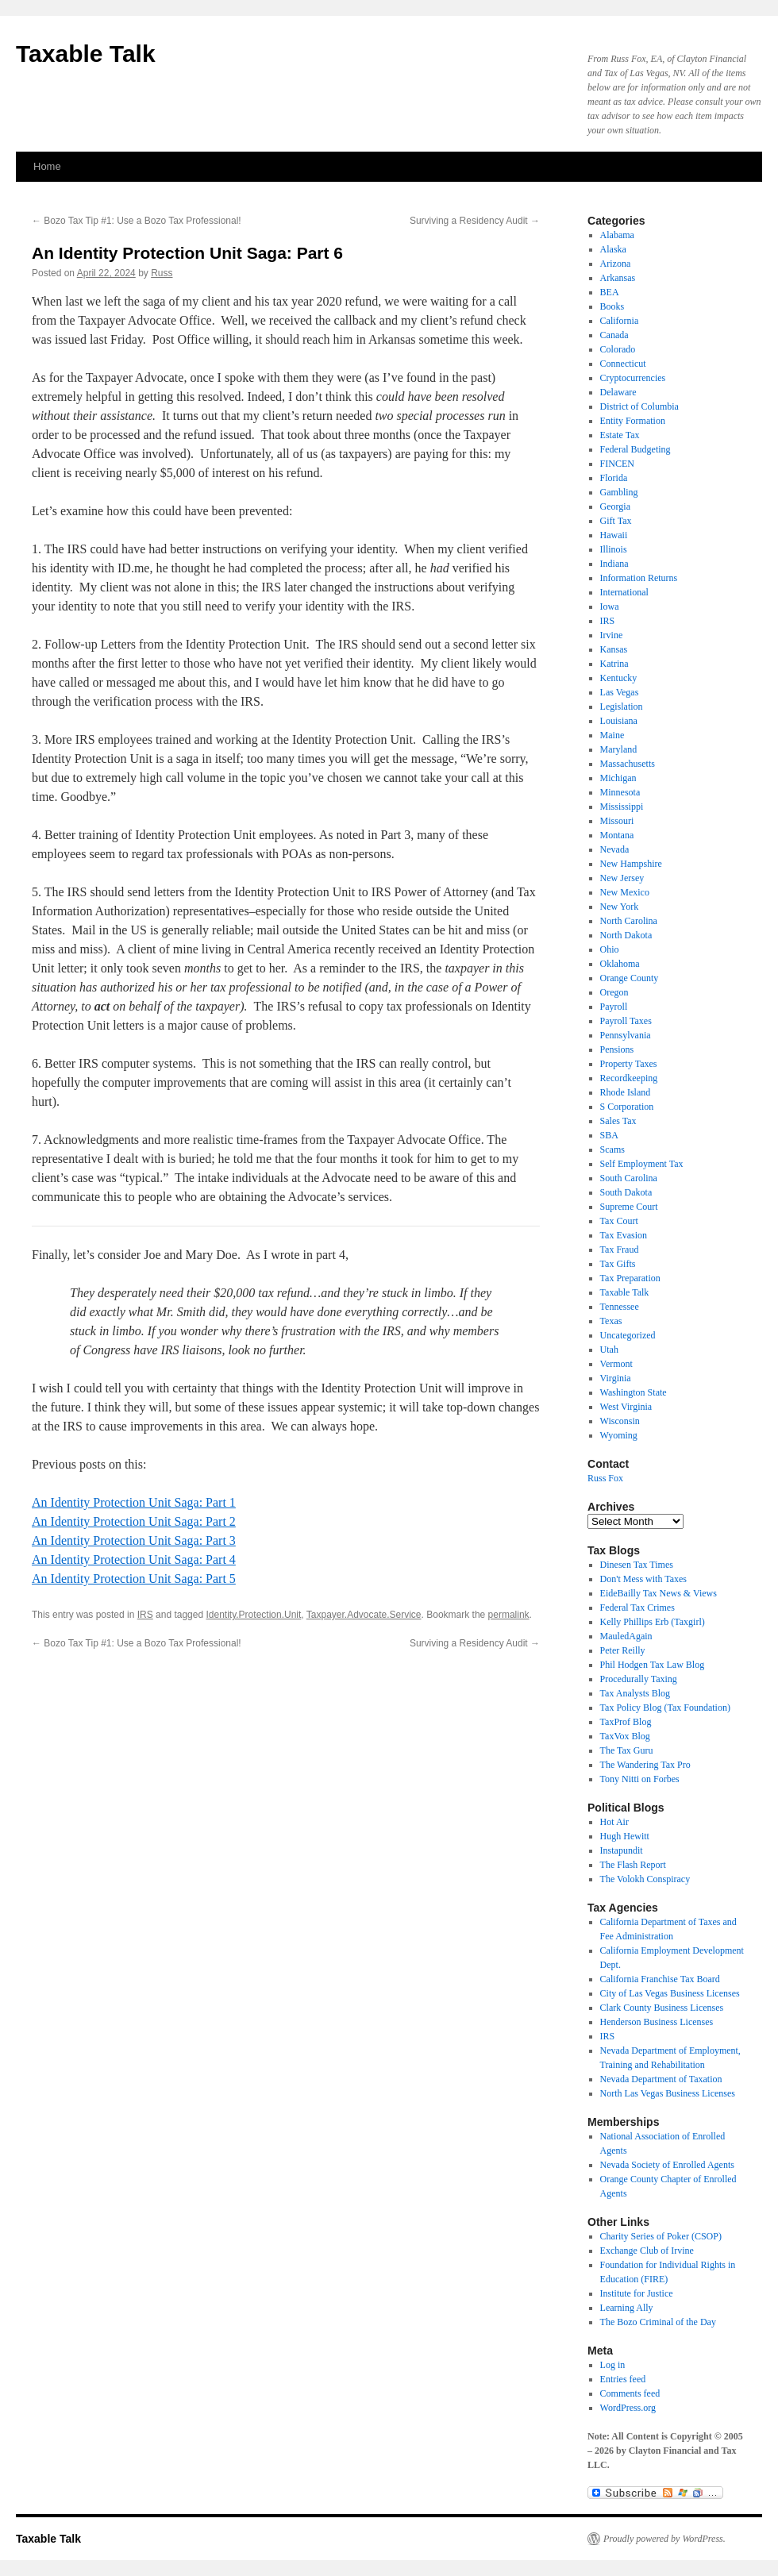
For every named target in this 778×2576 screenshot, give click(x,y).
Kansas (614, 649)
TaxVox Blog (625, 1736)
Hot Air (614, 1821)
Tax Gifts (618, 1263)
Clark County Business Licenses (662, 2007)
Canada (614, 335)
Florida (614, 477)
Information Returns (639, 577)
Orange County (629, 978)
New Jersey (622, 878)
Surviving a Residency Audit (475, 220)
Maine (612, 735)
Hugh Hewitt (624, 1836)
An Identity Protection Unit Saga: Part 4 (134, 1559)
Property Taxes (628, 1063)
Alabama (617, 235)
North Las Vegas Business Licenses (667, 2093)
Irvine (611, 635)
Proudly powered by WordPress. (664, 2538)
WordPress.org (628, 2407)
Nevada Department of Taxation (661, 2079)
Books (612, 306)
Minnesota (620, 792)
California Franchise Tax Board (660, 1979)
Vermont (616, 1363)
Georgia (615, 506)
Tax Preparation (630, 1278)
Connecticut (623, 363)
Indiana (614, 563)
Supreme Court (629, 1206)
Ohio (609, 949)
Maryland (618, 749)
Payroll (614, 1006)
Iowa (609, 606)
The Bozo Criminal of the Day (658, 2322)
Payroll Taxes (626, 1020)
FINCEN (617, 463)
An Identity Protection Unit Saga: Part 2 (134, 1521)
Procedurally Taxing (638, 1679)
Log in (613, 2364)
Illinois (613, 549)
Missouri (617, 820)
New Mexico (624, 892)
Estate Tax (620, 435)
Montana (617, 835)
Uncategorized (628, 1335)
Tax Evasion (623, 1235)
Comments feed (630, 2393)
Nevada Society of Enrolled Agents (667, 2164)
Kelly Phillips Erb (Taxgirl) (652, 1621)
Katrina (614, 663)
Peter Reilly (622, 1650)
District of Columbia (639, 406)
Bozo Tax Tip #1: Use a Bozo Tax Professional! (136, 220)
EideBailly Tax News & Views (658, 1593)
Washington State (633, 1392)
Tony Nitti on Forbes (640, 1779)
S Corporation (627, 1106)
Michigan (618, 778)
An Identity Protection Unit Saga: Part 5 (134, 1578)
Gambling (619, 492)
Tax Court (619, 1220)
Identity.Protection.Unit (253, 1614)
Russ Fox (605, 1478)
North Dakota (626, 935)
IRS (145, 1614)
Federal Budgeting (635, 449)
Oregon (614, 992)
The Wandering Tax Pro (645, 1764)
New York (619, 906)
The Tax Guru (626, 1750)
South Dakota (626, 1192)
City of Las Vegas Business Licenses (670, 1993)
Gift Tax (616, 520)
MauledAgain (626, 1636)
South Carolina (628, 1178)
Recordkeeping (629, 1078)
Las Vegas (619, 692)
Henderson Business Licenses (657, 2021)
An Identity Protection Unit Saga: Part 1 (134, 1502)
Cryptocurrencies (633, 377)
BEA (609, 292)
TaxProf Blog (626, 1721)
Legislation (621, 706)
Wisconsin (620, 1421)
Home (47, 166)
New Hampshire (631, 863)
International (624, 592)
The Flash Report (633, 1864)
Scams (612, 1149)
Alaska (613, 249)
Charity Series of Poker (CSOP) (661, 2236)
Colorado (618, 349)
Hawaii (614, 535)
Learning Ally (626, 2307)
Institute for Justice (636, 2293)
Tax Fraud (619, 1249)
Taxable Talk (86, 53)
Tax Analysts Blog (635, 1693)
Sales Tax (618, 1120)
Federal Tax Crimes (637, 1607)
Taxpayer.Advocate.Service (364, 1614)
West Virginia (626, 1406)
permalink (509, 1614)
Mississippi (622, 806)
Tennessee (619, 1306)
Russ (161, 273)
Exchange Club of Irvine (647, 2250)
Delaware (618, 392)
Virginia (615, 1378)
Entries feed (623, 2379)
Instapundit (621, 1850)
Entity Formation (632, 420)
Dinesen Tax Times (636, 1564)
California (619, 320)
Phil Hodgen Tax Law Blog (652, 1664)
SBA (609, 1135)
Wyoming (618, 1435)
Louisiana (618, 720)
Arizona (615, 263)
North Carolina (628, 920)
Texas (611, 1321)
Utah (609, 1349)
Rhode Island (625, 1092)
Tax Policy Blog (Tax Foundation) (665, 1707)
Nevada (615, 849)
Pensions (617, 1049)
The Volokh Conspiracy (645, 1879)
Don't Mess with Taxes (643, 1578)
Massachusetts (627, 763)
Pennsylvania (625, 1035)
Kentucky (618, 677)
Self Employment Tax (642, 1163)
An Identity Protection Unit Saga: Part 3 (134, 1540)
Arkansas (618, 277)
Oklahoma (620, 963)
